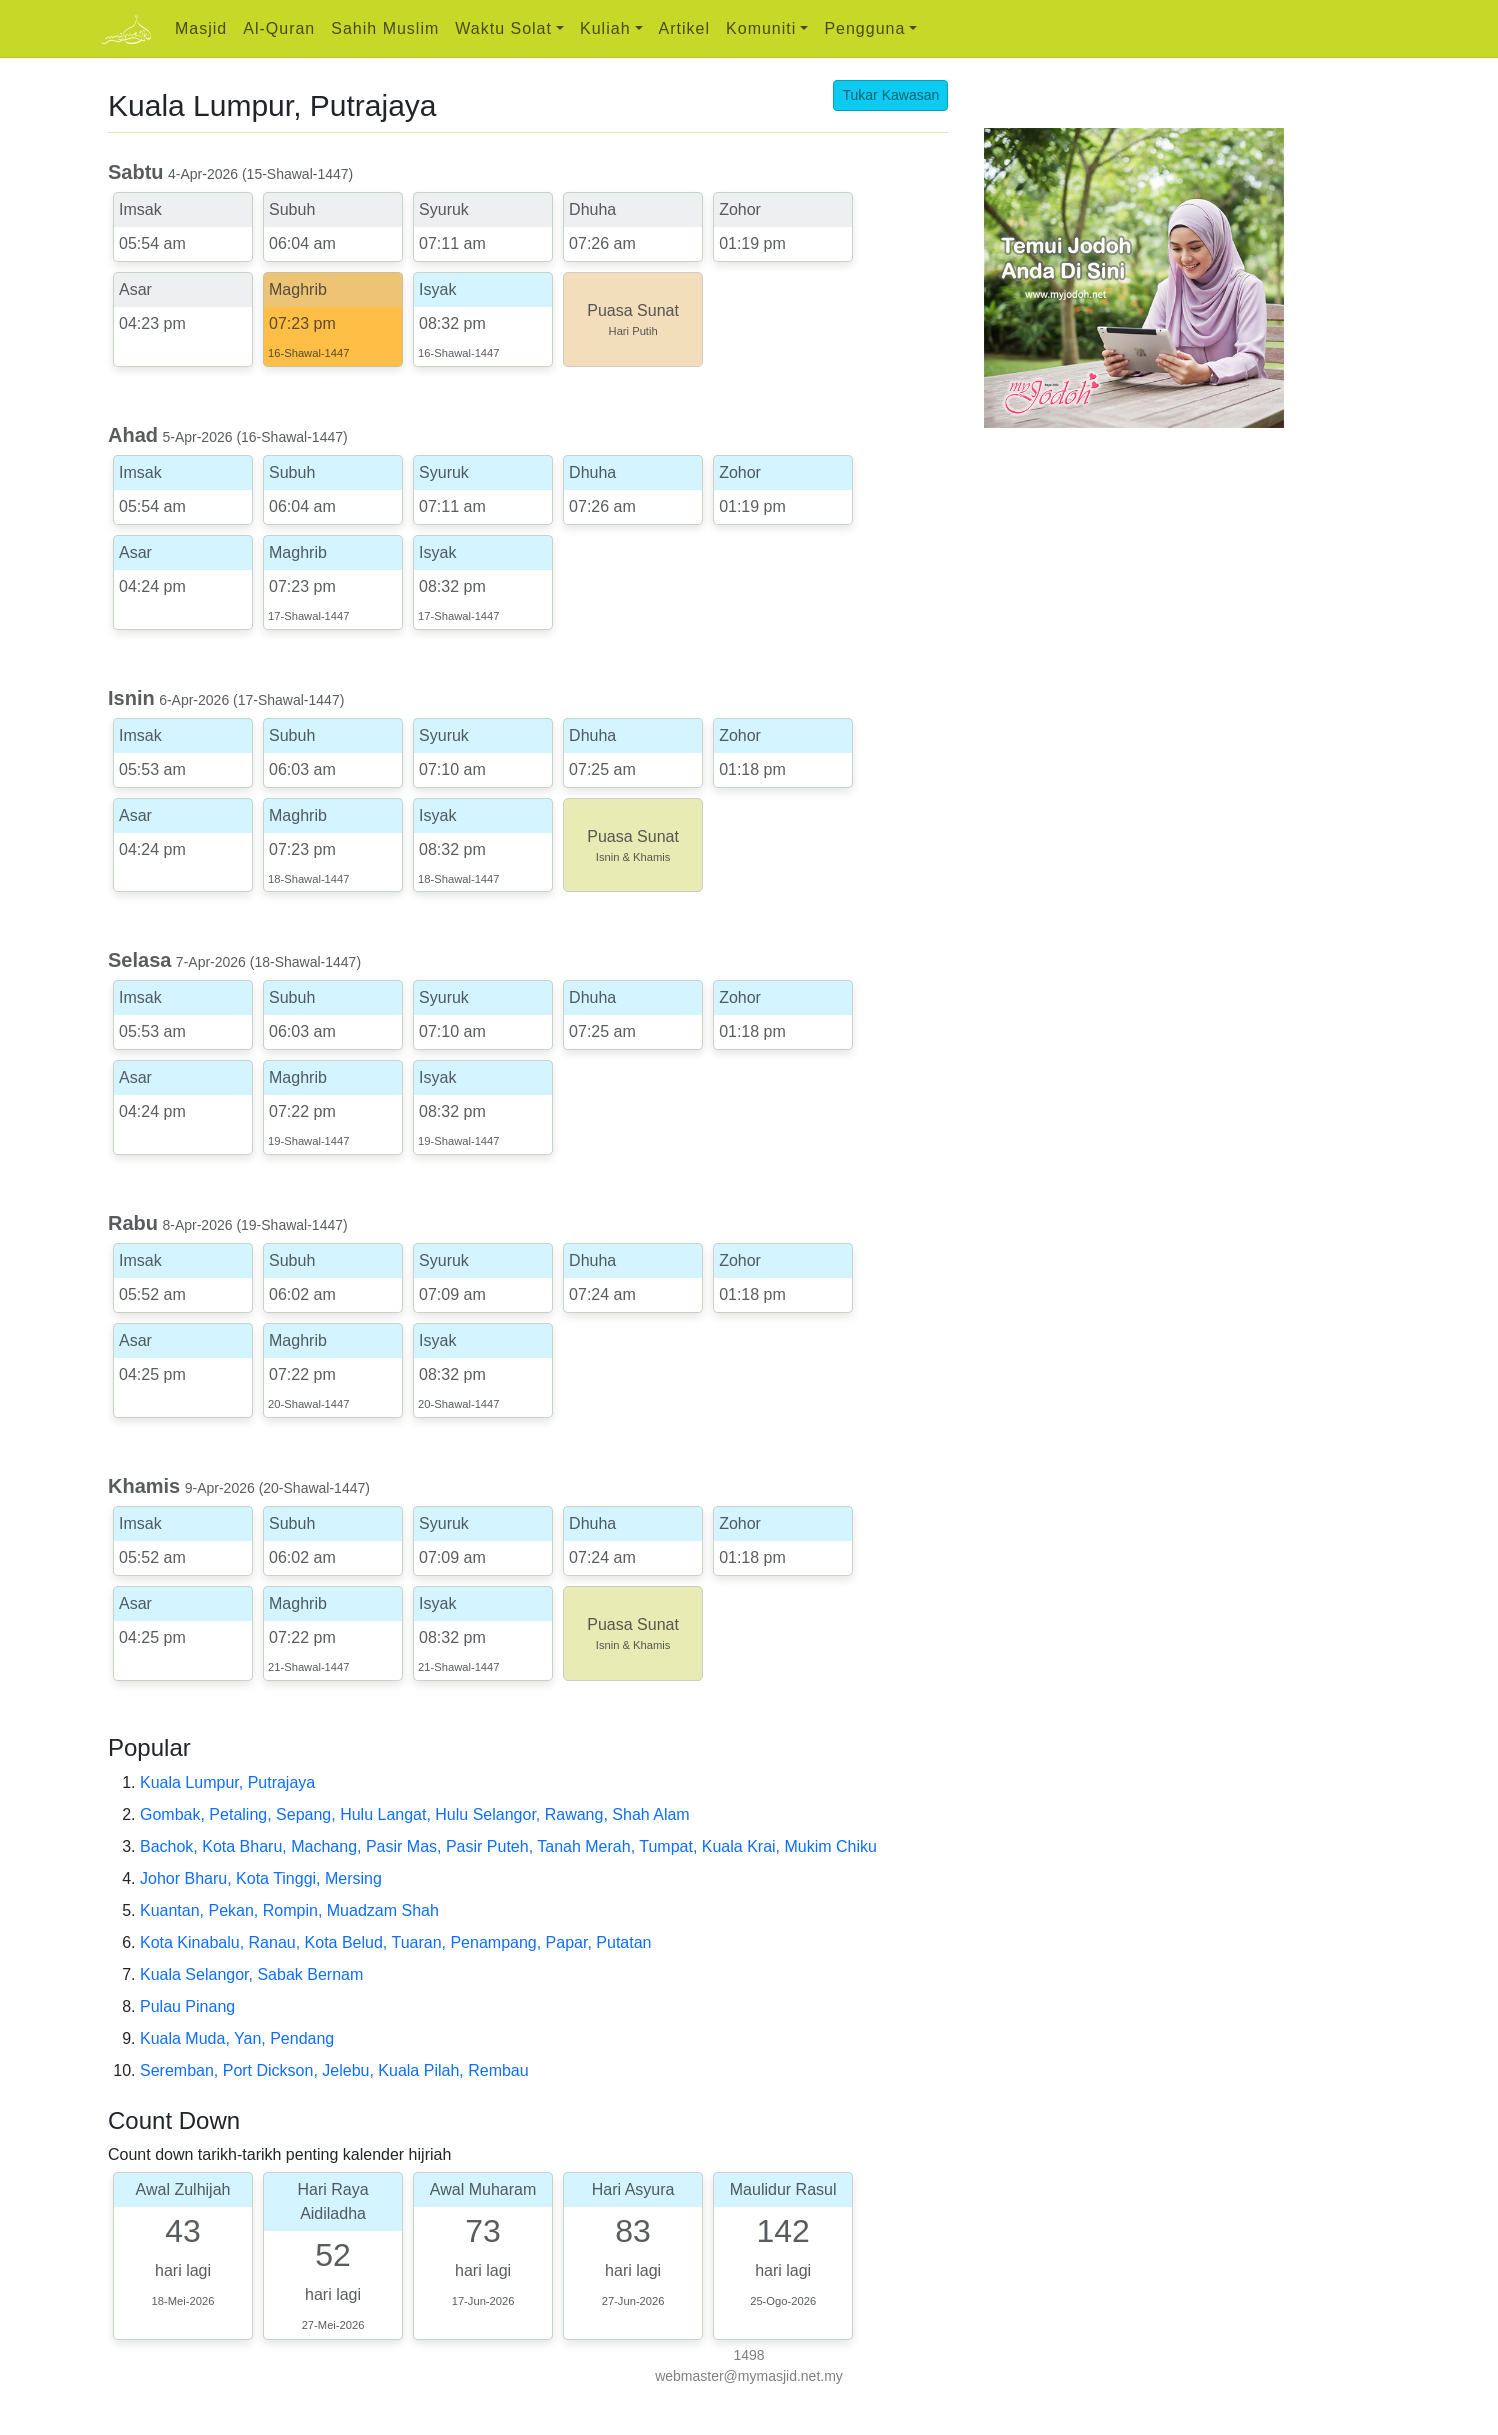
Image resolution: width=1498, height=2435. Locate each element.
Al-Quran (279, 28)
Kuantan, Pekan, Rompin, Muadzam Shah (289, 1910)
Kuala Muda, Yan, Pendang (237, 2038)
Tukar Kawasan (890, 95)
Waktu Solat (503, 28)
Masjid (201, 28)
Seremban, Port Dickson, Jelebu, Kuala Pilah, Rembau (334, 2070)
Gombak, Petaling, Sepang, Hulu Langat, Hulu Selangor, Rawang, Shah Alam (415, 1814)
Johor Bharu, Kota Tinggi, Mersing (261, 1878)
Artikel (684, 28)
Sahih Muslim (385, 28)
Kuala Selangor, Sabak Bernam (251, 1974)
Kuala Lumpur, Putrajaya (227, 1782)
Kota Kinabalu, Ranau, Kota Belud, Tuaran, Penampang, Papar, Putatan (395, 1942)
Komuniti (761, 28)
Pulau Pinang (187, 2006)
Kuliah (605, 28)
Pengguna (864, 28)
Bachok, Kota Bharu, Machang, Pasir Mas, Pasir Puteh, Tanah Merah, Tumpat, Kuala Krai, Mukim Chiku (508, 1846)
